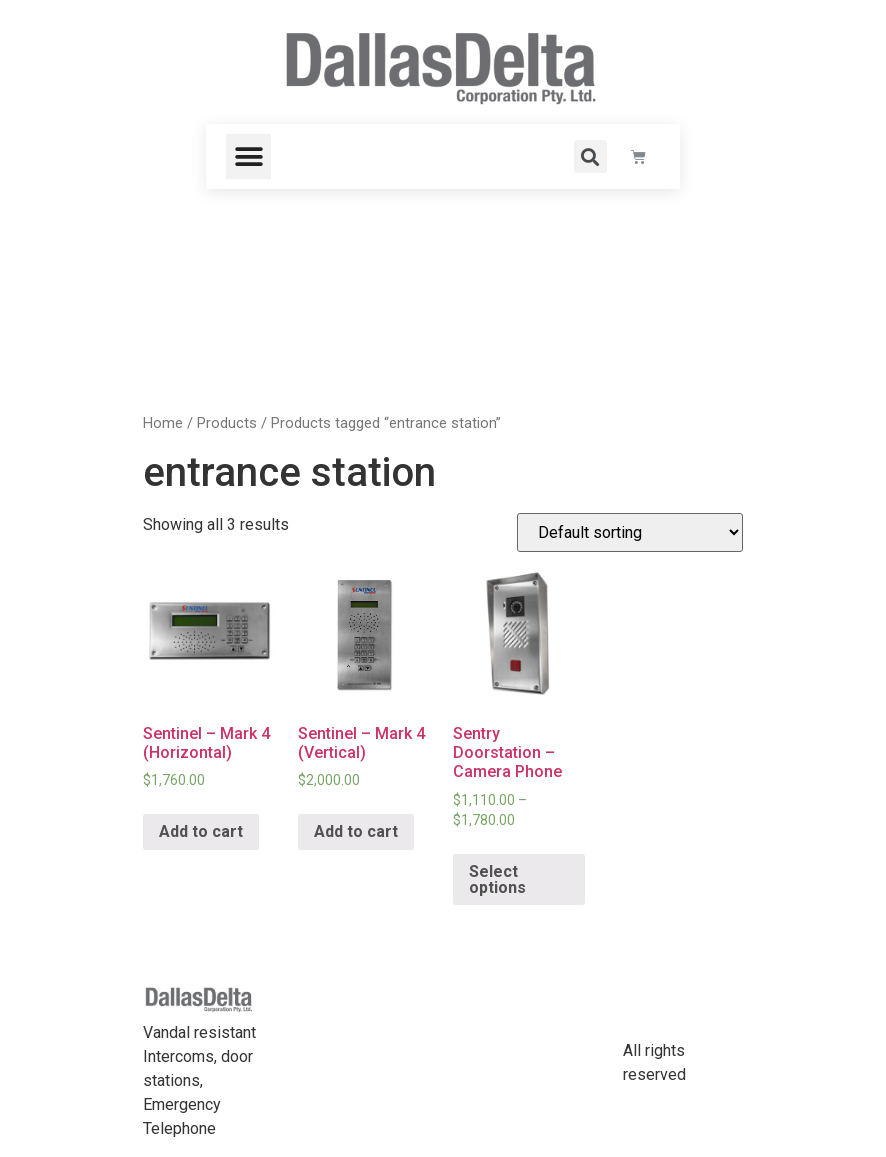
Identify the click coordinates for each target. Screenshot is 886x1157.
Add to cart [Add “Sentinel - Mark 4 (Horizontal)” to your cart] (201, 831)
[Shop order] (630, 532)
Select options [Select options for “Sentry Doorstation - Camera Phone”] (497, 879)
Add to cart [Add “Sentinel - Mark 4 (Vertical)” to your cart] (356, 831)
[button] (248, 156)
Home (163, 423)
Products (227, 423)
